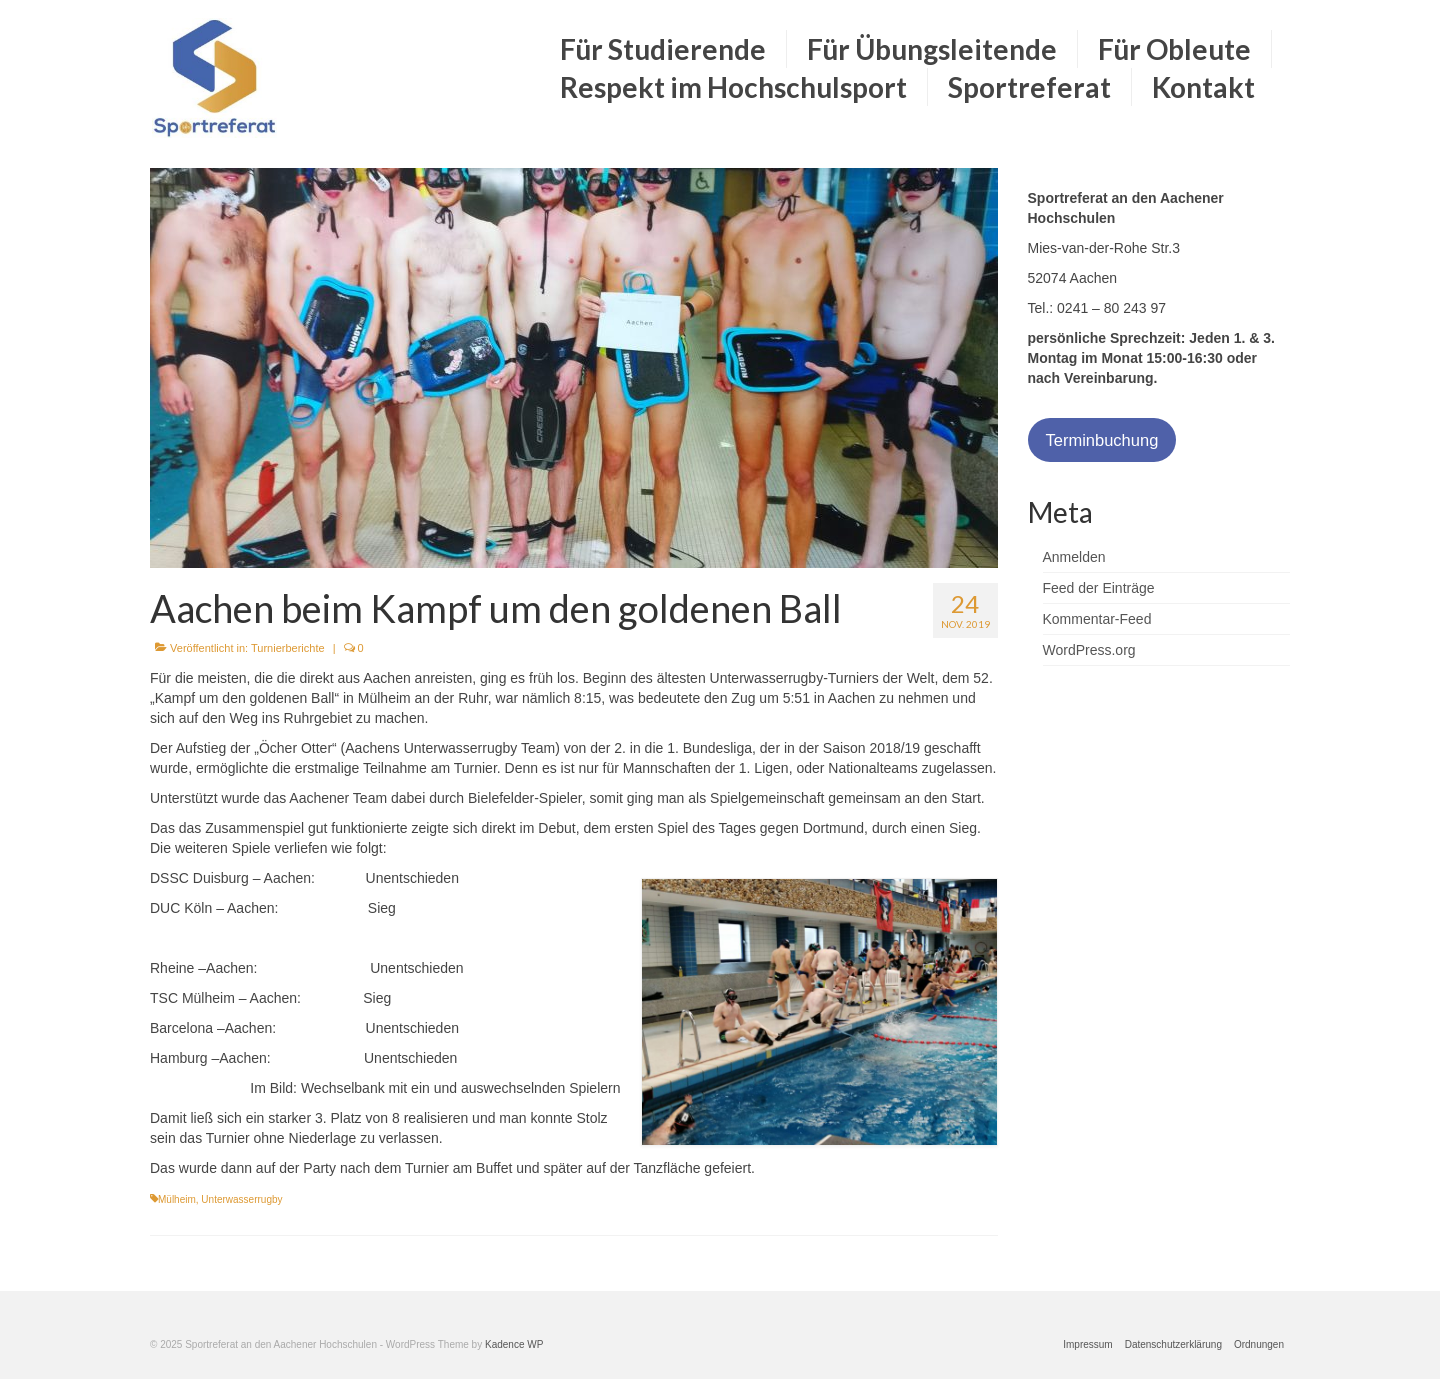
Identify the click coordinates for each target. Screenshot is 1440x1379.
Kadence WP (514, 1344)
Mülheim (177, 1199)
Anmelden (1074, 557)
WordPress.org (1089, 650)
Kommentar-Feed (1097, 619)
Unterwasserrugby (241, 1199)
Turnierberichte (288, 648)
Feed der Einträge (1099, 588)
